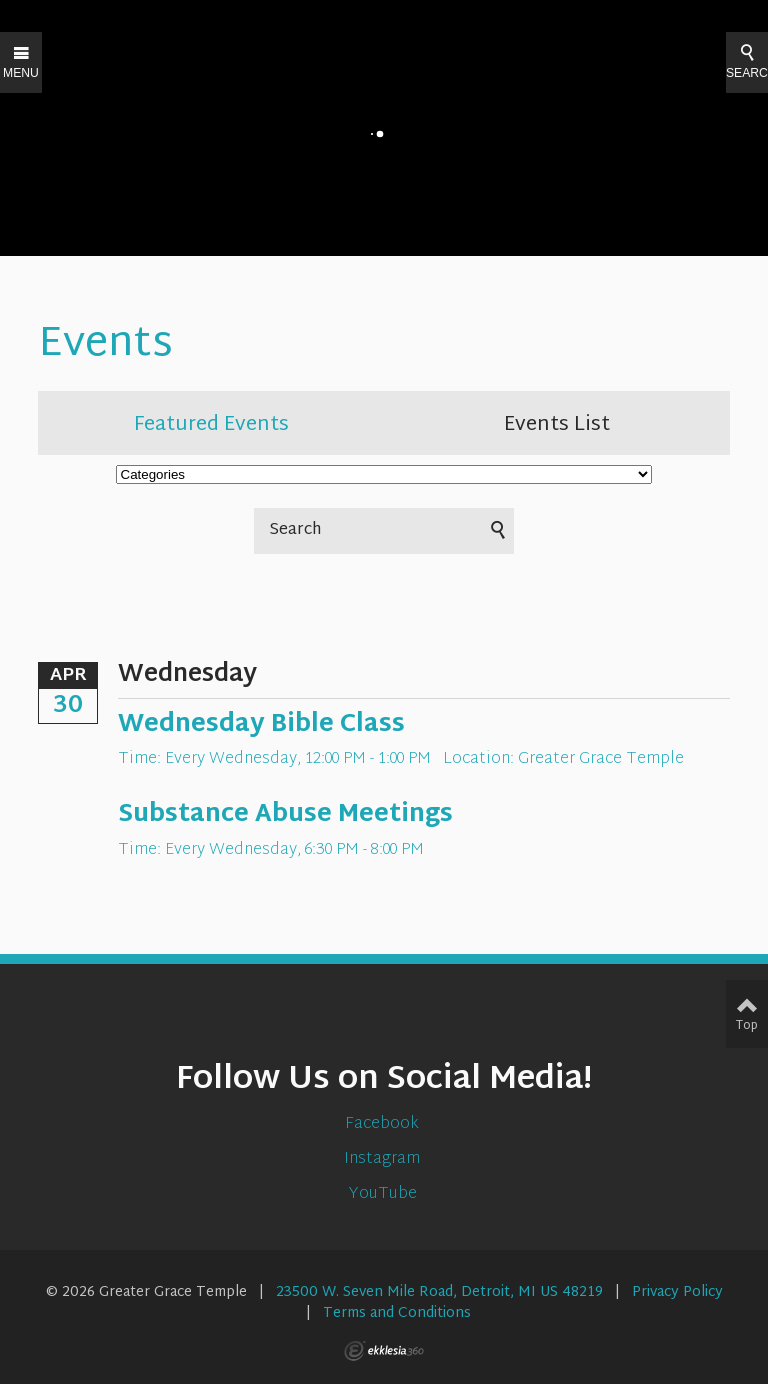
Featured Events (211, 425)
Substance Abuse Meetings (285, 815)
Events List (557, 425)
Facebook (384, 1124)
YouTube (384, 1194)
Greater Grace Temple (601, 759)
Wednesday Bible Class (261, 725)
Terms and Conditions (397, 1313)
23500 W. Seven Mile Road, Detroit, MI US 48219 (439, 1292)
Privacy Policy (677, 1292)
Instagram (384, 1159)
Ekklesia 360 (384, 1351)
